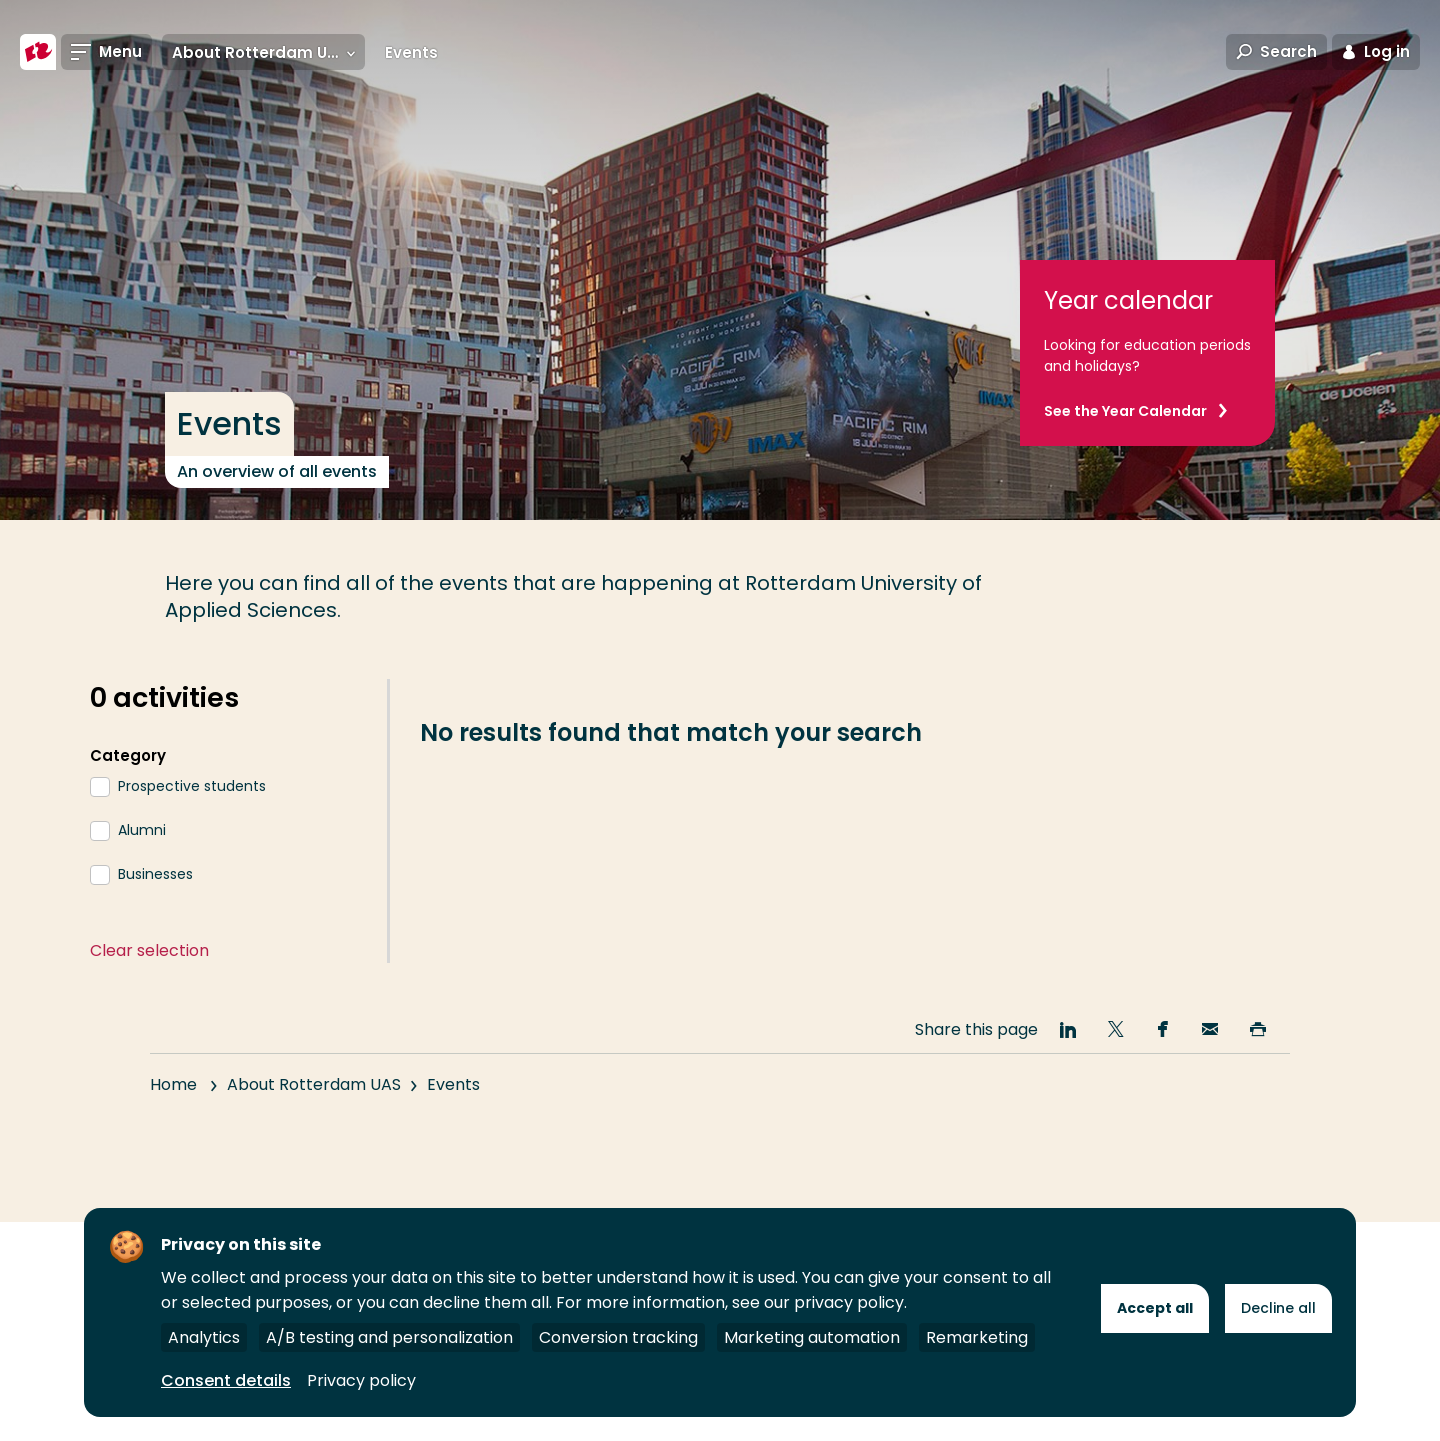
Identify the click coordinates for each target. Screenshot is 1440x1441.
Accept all (1155, 1308)
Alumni (142, 830)
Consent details (226, 1380)
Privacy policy (361, 1380)
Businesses (155, 874)
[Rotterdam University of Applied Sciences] (38, 52)
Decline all (1278, 1308)
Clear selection (149, 950)
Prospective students (192, 786)
